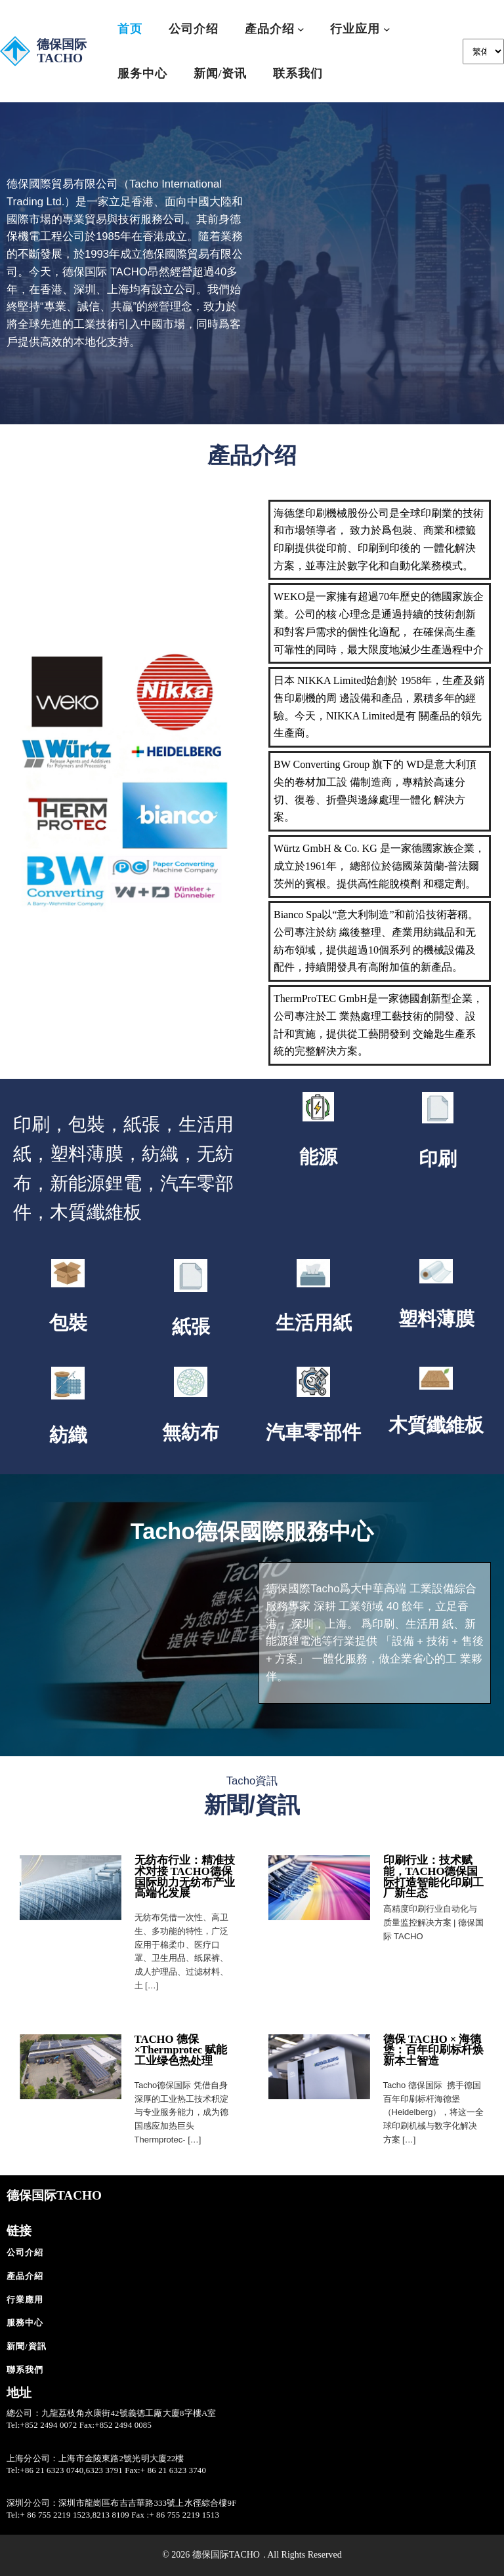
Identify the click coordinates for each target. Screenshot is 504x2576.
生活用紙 (314, 1322)
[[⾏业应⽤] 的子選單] (386, 29)
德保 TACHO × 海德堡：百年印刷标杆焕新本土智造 (433, 2050)
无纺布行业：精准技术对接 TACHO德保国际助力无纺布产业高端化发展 (185, 1876)
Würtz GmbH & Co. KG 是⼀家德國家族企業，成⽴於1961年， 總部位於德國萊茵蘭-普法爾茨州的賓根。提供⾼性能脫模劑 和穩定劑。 (379, 866)
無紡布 (190, 1432)
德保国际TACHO (62, 51)
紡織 (68, 1434)
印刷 (438, 1158)
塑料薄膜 (436, 1318)
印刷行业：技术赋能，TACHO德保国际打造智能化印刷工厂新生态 (433, 1876)
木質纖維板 (436, 1425)
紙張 (191, 1326)
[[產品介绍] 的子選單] (300, 29)
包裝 (68, 1322)
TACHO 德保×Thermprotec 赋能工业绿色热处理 (181, 2050)
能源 (318, 1156)
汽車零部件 (313, 1432)
